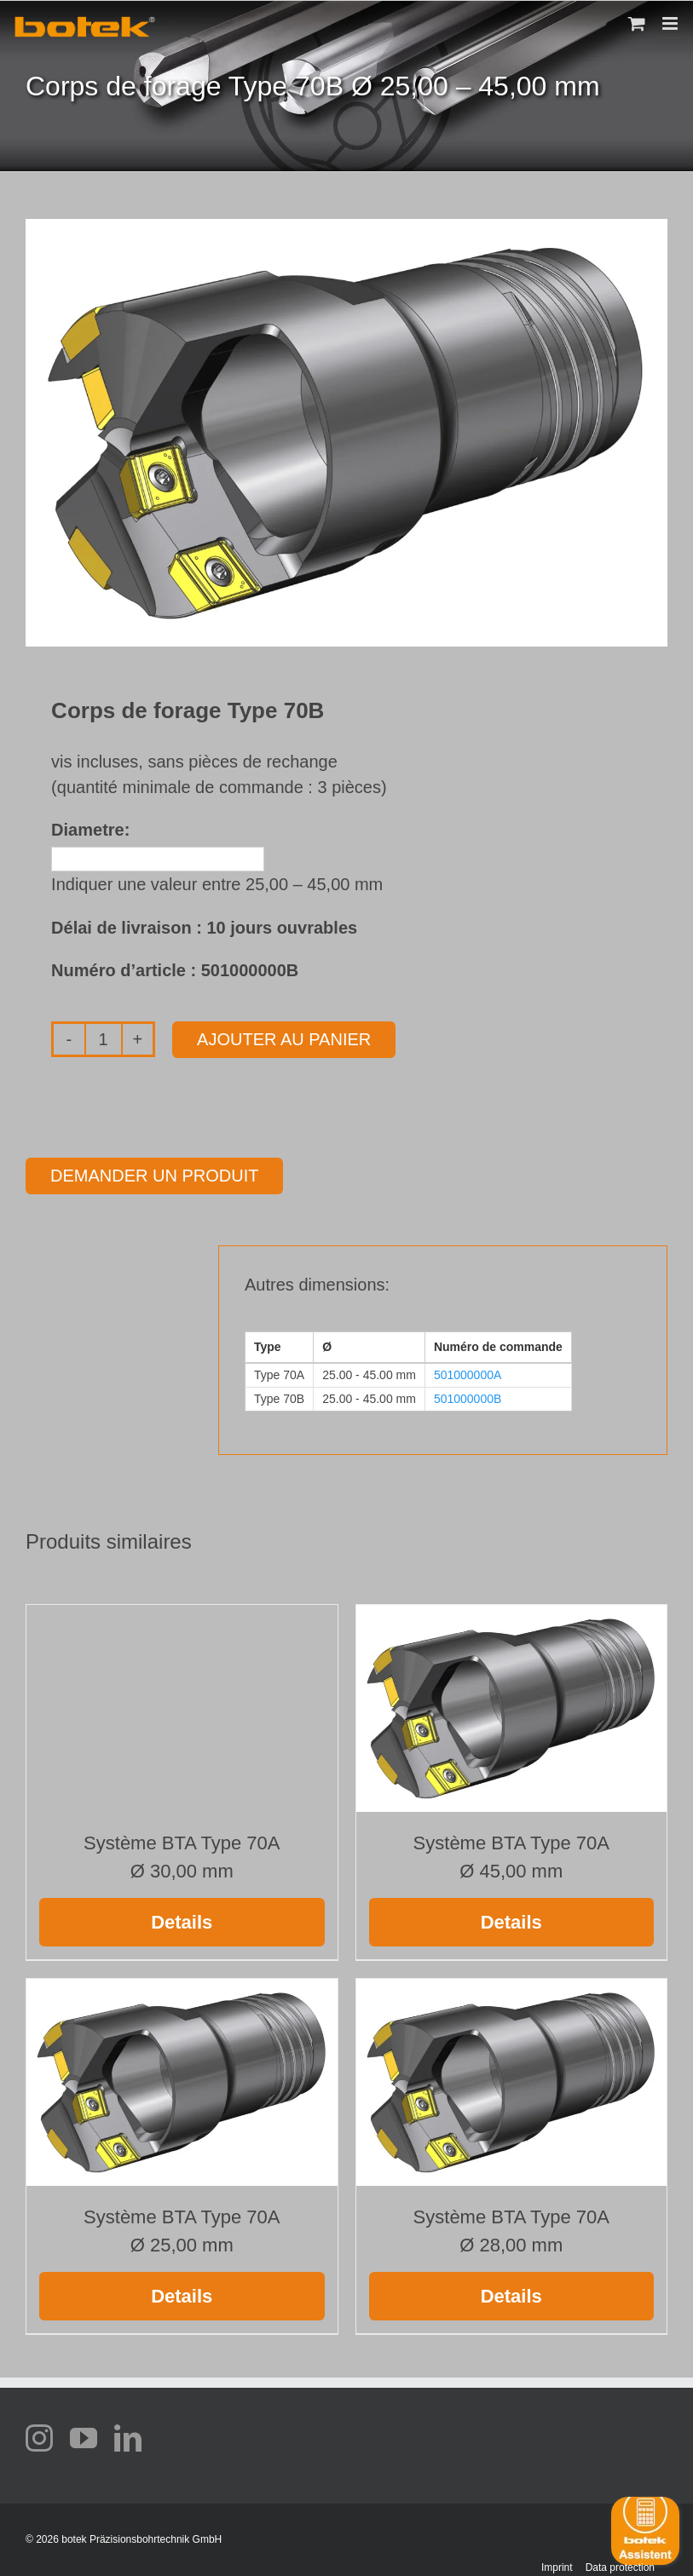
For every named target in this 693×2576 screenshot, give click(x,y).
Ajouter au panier (284, 1039)
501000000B (467, 1399)
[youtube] (83, 2438)
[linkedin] (127, 2438)
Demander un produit (154, 1175)
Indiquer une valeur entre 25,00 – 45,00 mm (217, 884)
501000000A (467, 1375)
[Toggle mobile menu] (671, 23)
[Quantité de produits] (103, 1039)
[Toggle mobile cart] (636, 23)
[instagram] (39, 2438)
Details (181, 1922)
